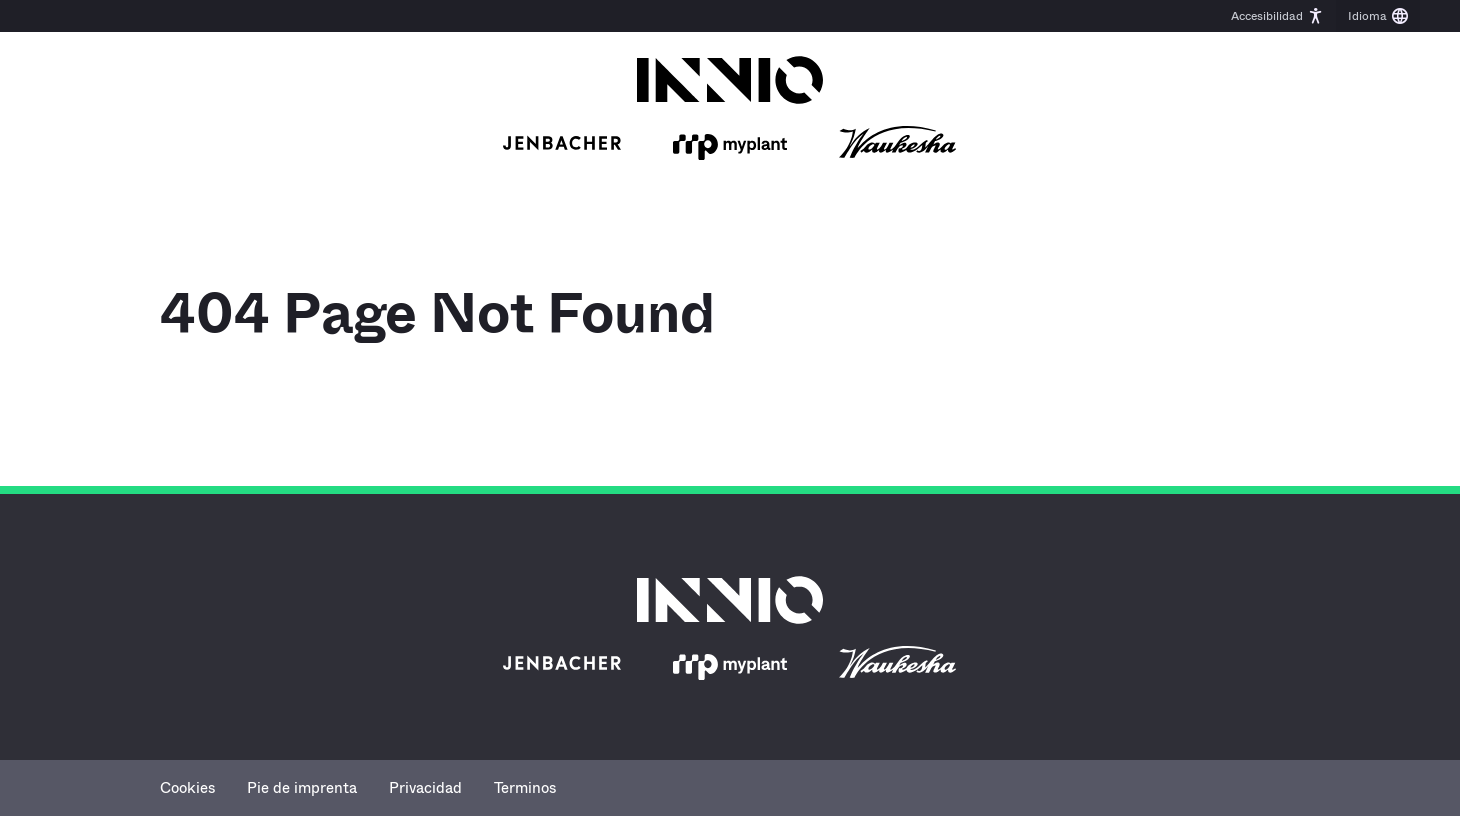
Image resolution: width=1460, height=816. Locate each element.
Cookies (187, 788)
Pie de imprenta (302, 788)
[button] (1277, 16)
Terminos (525, 788)
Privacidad (425, 788)
